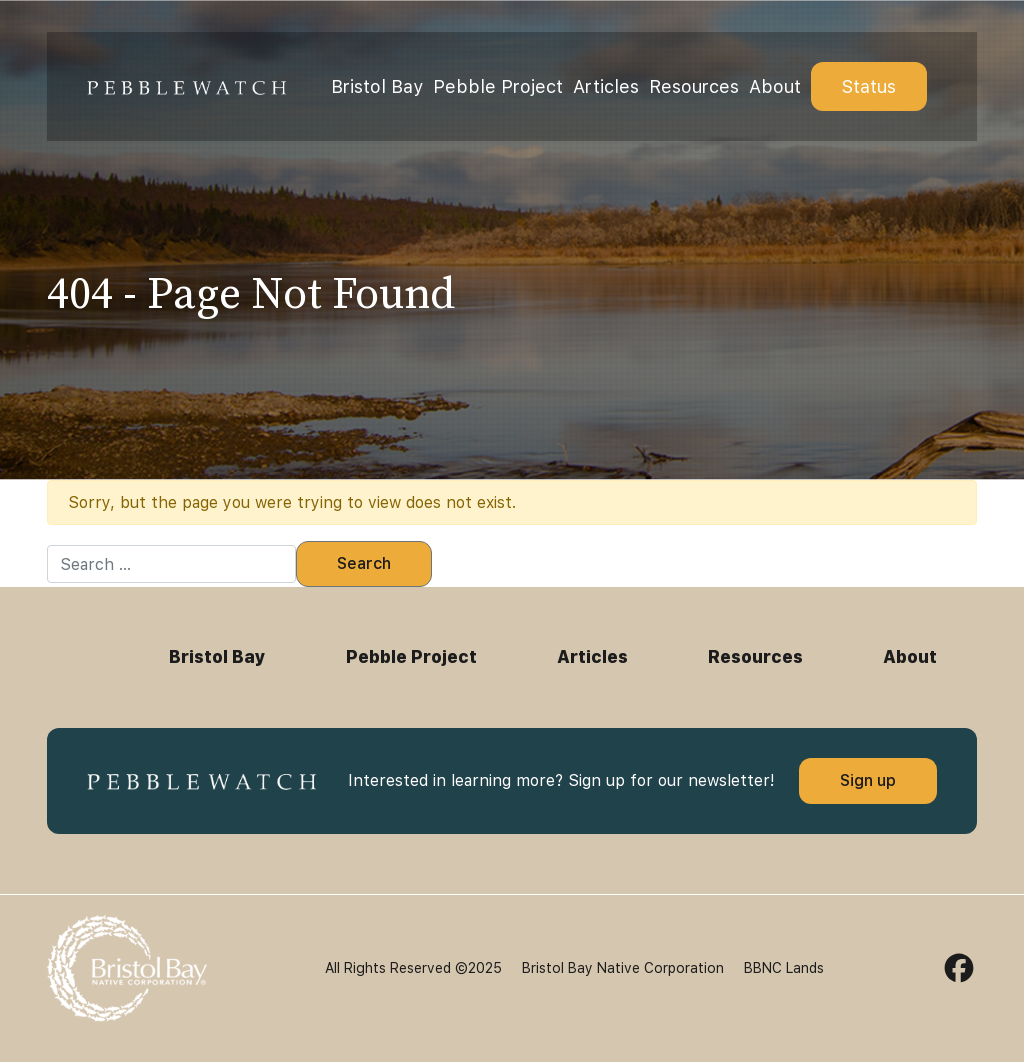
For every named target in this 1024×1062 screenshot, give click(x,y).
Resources (694, 86)
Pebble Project (498, 86)
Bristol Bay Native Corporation (623, 968)
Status (869, 86)
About (775, 86)
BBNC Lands (784, 968)
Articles (606, 86)
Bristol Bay (377, 86)
